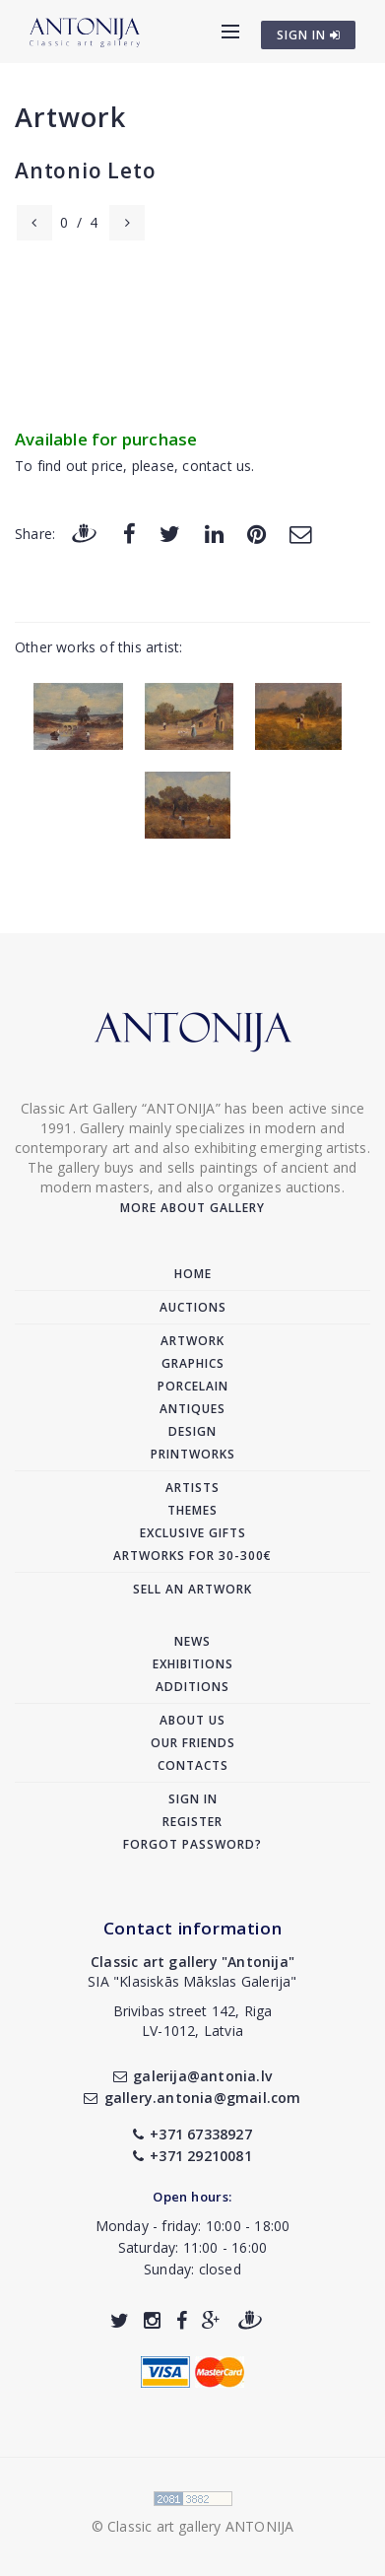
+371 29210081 (192, 2155)
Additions (192, 1686)
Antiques (192, 1408)
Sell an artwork (192, 1589)
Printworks (193, 1454)
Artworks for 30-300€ (192, 1555)
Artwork (70, 117)
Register (192, 1821)
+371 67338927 (192, 2134)
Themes (192, 1510)
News (192, 1641)
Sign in (193, 1799)
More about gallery (192, 1207)
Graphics (193, 1363)
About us (192, 1720)
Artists (192, 1487)
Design (192, 1431)
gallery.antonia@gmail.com (192, 2097)
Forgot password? (192, 1844)
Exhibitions (193, 1664)
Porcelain (193, 1386)
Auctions (193, 1307)
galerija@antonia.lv (192, 2076)
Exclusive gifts (193, 1533)
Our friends (193, 1742)
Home (193, 1273)
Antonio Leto (86, 170)
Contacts (193, 1765)
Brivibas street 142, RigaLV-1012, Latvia (193, 2020)
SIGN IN (309, 35)
